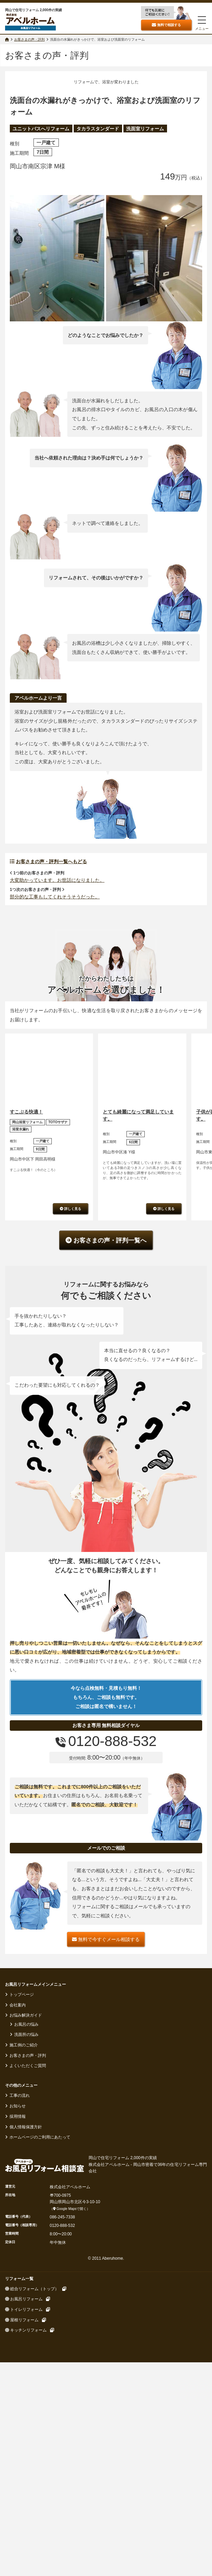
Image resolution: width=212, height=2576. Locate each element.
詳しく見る (70, 1481)
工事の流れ (18, 2368)
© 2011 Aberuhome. (106, 2531)
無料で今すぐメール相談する (106, 2212)
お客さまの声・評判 (27, 2328)
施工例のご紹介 (23, 2317)
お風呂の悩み (25, 2297)
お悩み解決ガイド (25, 2288)
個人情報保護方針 (25, 2399)
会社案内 (16, 2277)
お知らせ (16, 2379)
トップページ (20, 2267)
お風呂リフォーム (26, 2572)
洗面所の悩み (25, 2307)
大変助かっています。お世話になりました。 (57, 1152)
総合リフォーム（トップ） (34, 2561)
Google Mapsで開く (70, 2481)
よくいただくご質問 (27, 2338)
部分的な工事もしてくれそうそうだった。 (55, 1169)
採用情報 (16, 2389)
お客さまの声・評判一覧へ (106, 1513)
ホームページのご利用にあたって (39, 2410)
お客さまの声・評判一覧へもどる (48, 1134)
